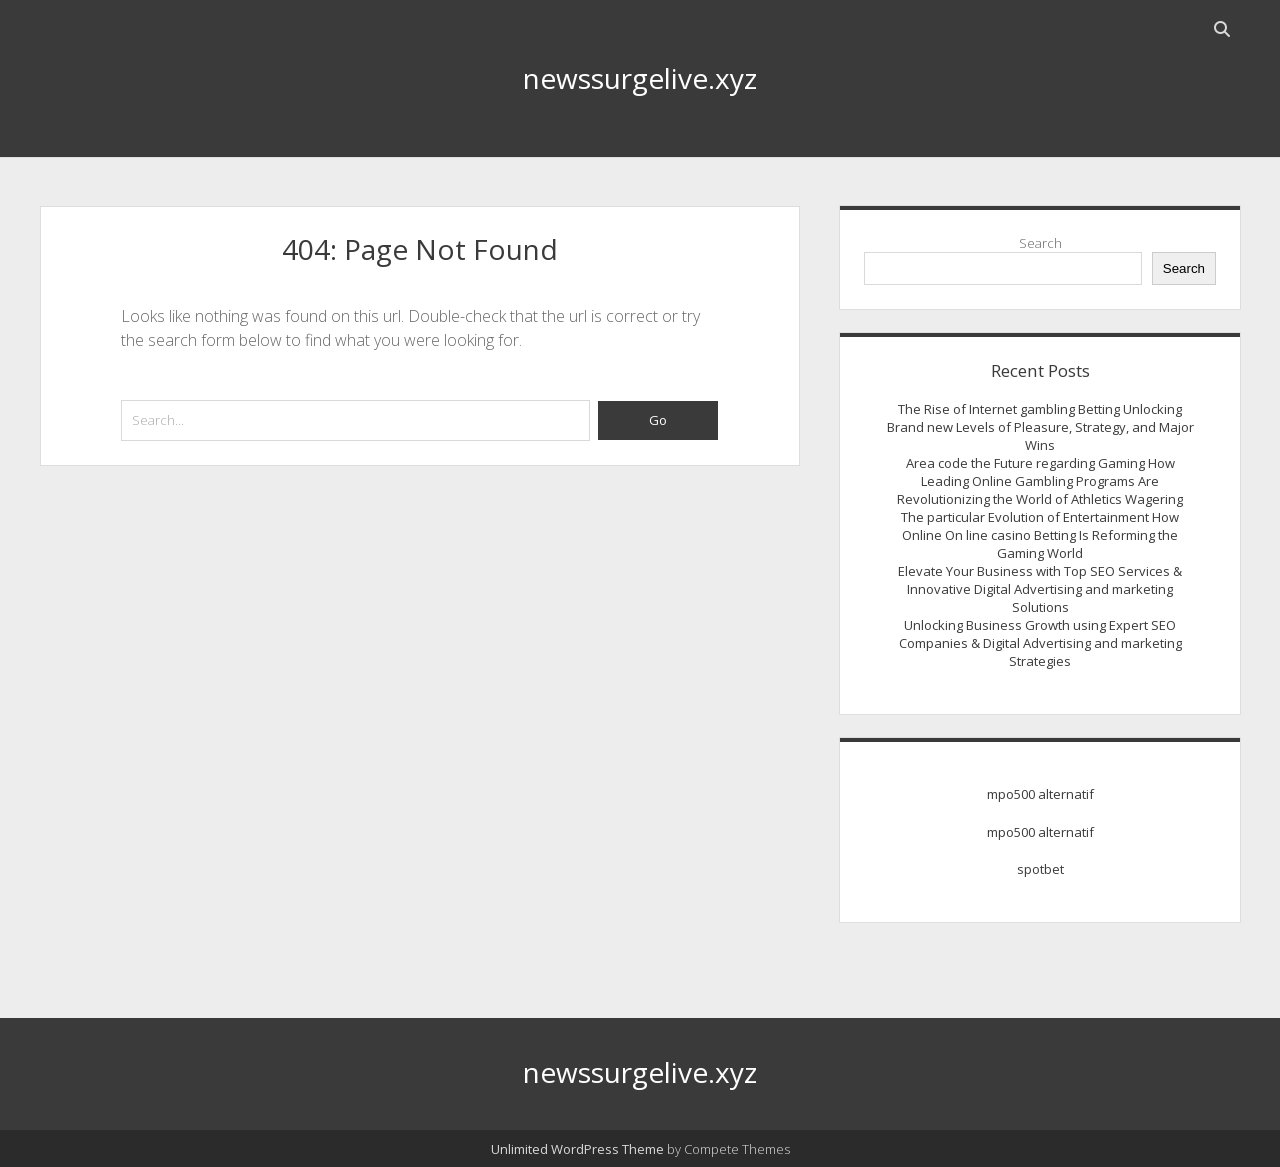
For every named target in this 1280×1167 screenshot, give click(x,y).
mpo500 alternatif (1040, 794)
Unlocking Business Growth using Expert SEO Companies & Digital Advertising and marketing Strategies (1040, 643)
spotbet (1040, 869)
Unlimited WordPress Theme (577, 1149)
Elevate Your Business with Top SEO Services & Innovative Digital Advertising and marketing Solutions (1040, 589)
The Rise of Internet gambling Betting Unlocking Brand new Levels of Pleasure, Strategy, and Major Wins (1040, 427)
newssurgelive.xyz (640, 78)
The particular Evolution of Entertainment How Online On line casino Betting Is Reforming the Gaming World (1040, 535)
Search (1040, 243)
